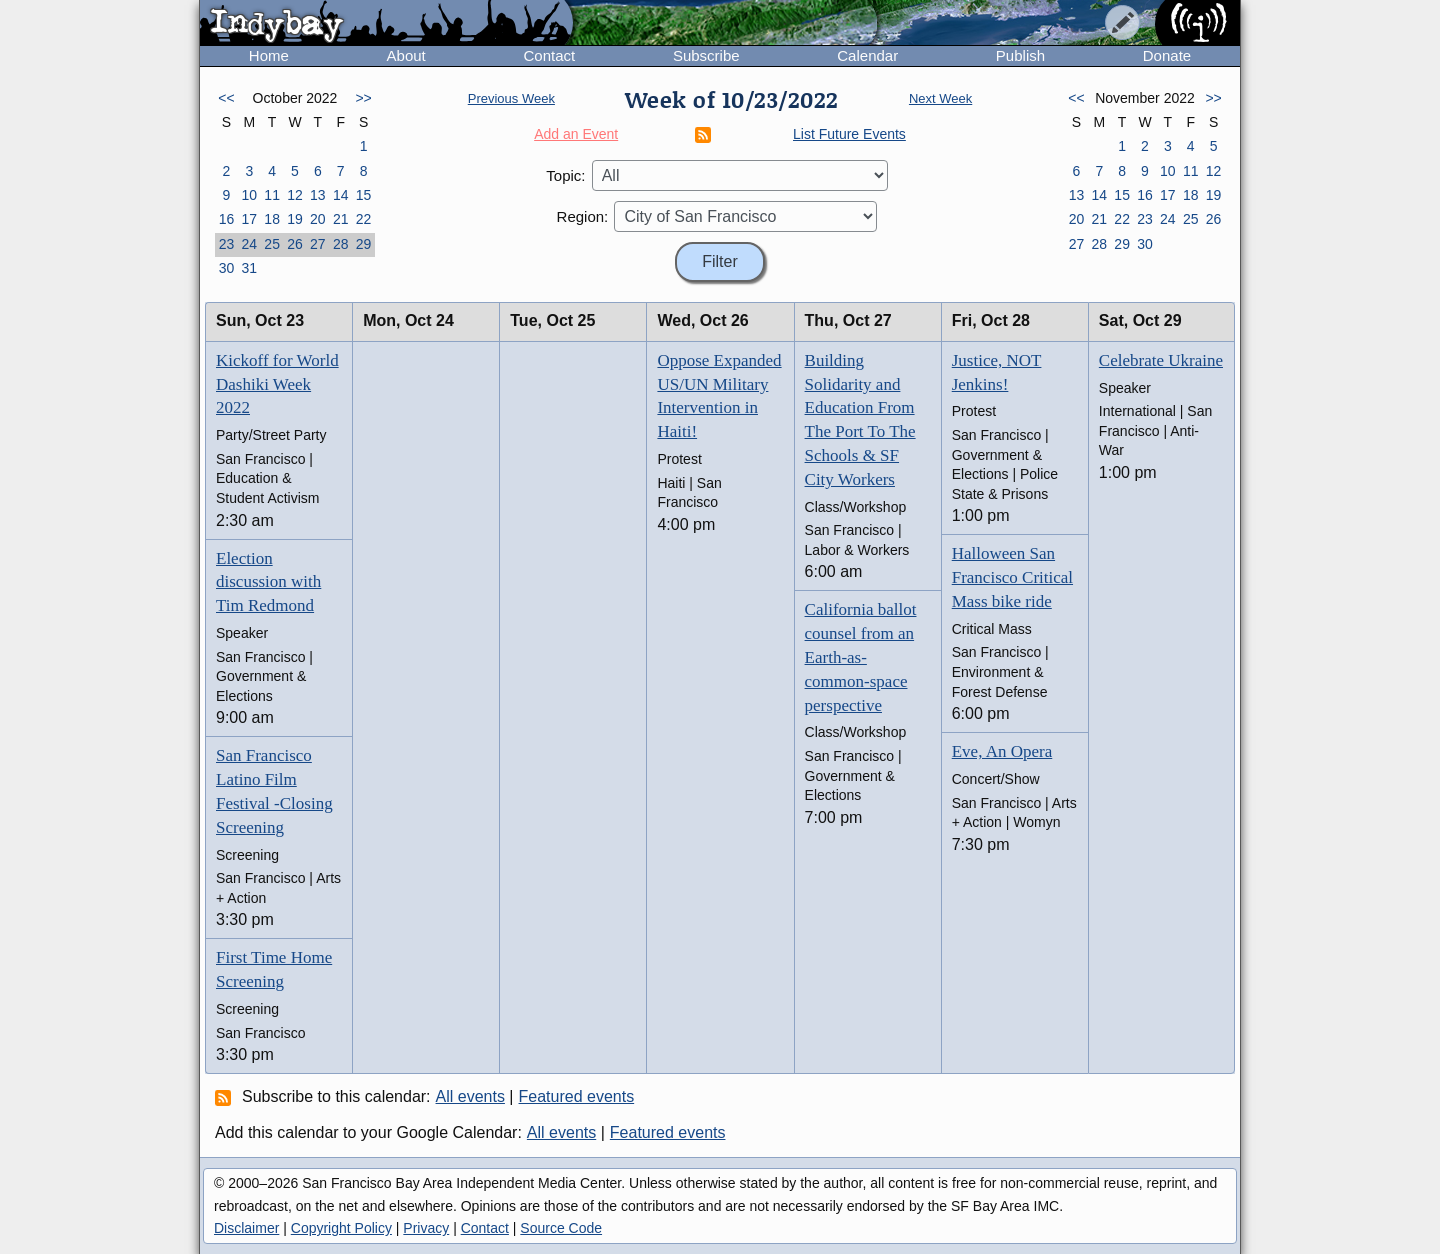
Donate (1167, 55)
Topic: (565, 175)
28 (341, 244)
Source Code (561, 1228)
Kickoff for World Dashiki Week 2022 (277, 384)
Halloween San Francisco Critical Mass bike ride (1012, 577)
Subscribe (706, 55)
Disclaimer (246, 1228)
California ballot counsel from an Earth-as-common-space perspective (861, 657)
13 (318, 195)
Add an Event (576, 134)
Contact (549, 55)
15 (364, 195)
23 (227, 244)
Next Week (940, 98)
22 (364, 219)
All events (470, 1096)
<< (226, 98)
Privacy (426, 1228)
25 (272, 244)
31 (249, 268)
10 (249, 195)
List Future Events (849, 134)
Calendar (867, 55)
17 (249, 219)
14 (341, 195)
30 (227, 268)
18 (272, 219)
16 (227, 219)
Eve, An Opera (1002, 751)
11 (272, 195)
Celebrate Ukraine (1161, 360)
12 (295, 195)
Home (269, 55)
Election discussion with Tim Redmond (268, 582)
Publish (1020, 55)
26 (295, 244)
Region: (583, 216)
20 (318, 219)
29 (364, 244)
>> (363, 98)
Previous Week (511, 98)
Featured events (577, 1096)
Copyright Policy (341, 1228)
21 (341, 219)
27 (318, 244)
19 (295, 219)
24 (249, 244)
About (406, 55)
